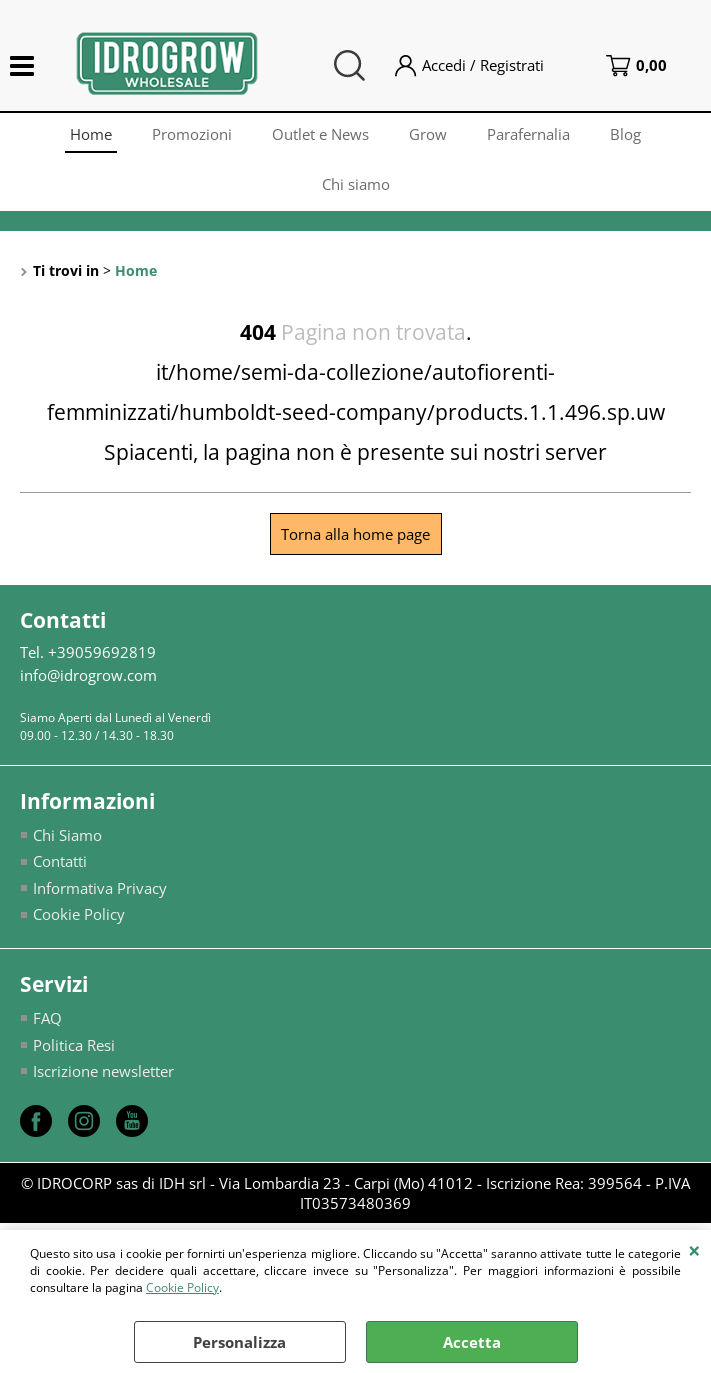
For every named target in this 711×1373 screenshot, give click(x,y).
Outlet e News (320, 134)
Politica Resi (74, 1045)
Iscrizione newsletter (103, 1071)
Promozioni (192, 134)
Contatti (60, 861)
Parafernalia (528, 134)
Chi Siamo (67, 835)
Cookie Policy (182, 1287)
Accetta (472, 1342)
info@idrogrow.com (88, 675)
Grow (428, 134)
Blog (625, 134)
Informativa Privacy (100, 888)
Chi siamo (356, 184)
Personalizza (239, 1342)
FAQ (47, 1018)
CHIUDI (694, 1250)
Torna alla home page (355, 534)
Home (91, 134)
